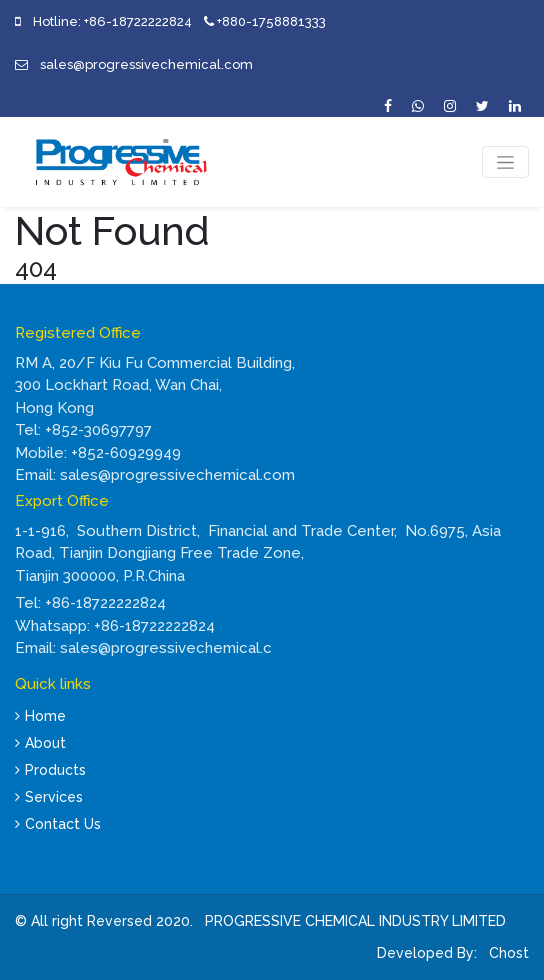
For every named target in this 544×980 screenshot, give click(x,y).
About (40, 743)
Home (40, 716)
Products (50, 770)
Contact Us (58, 824)
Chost (507, 953)
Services (49, 797)
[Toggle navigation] (505, 162)
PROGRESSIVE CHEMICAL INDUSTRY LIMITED (355, 921)
